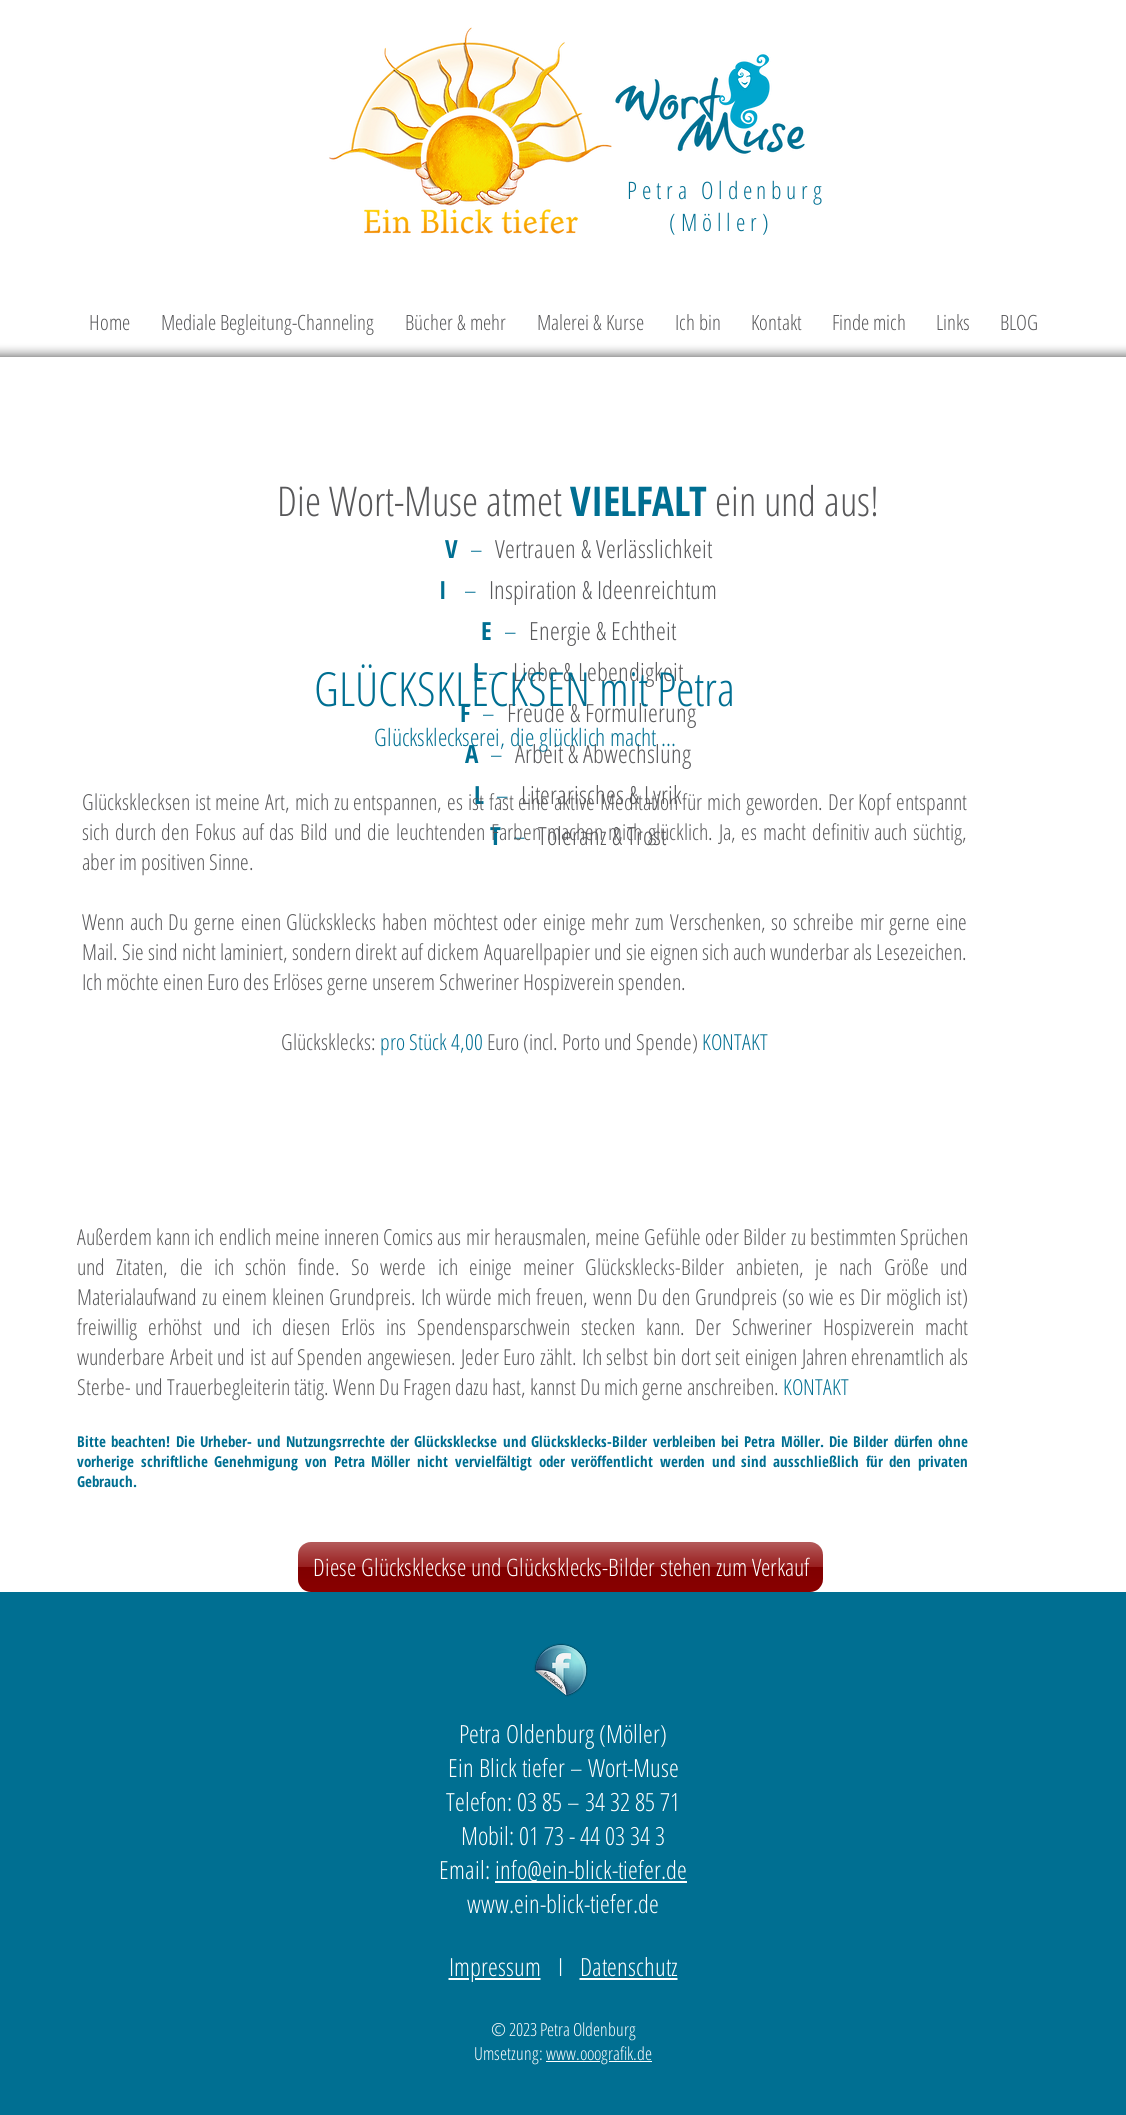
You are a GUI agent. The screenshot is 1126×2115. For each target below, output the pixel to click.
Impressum (495, 1966)
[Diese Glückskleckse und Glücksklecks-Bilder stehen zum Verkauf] (560, 1567)
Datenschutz (629, 1966)
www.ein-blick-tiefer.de (563, 1903)
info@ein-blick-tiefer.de (591, 1869)
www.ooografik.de (599, 2053)
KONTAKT (735, 1041)
